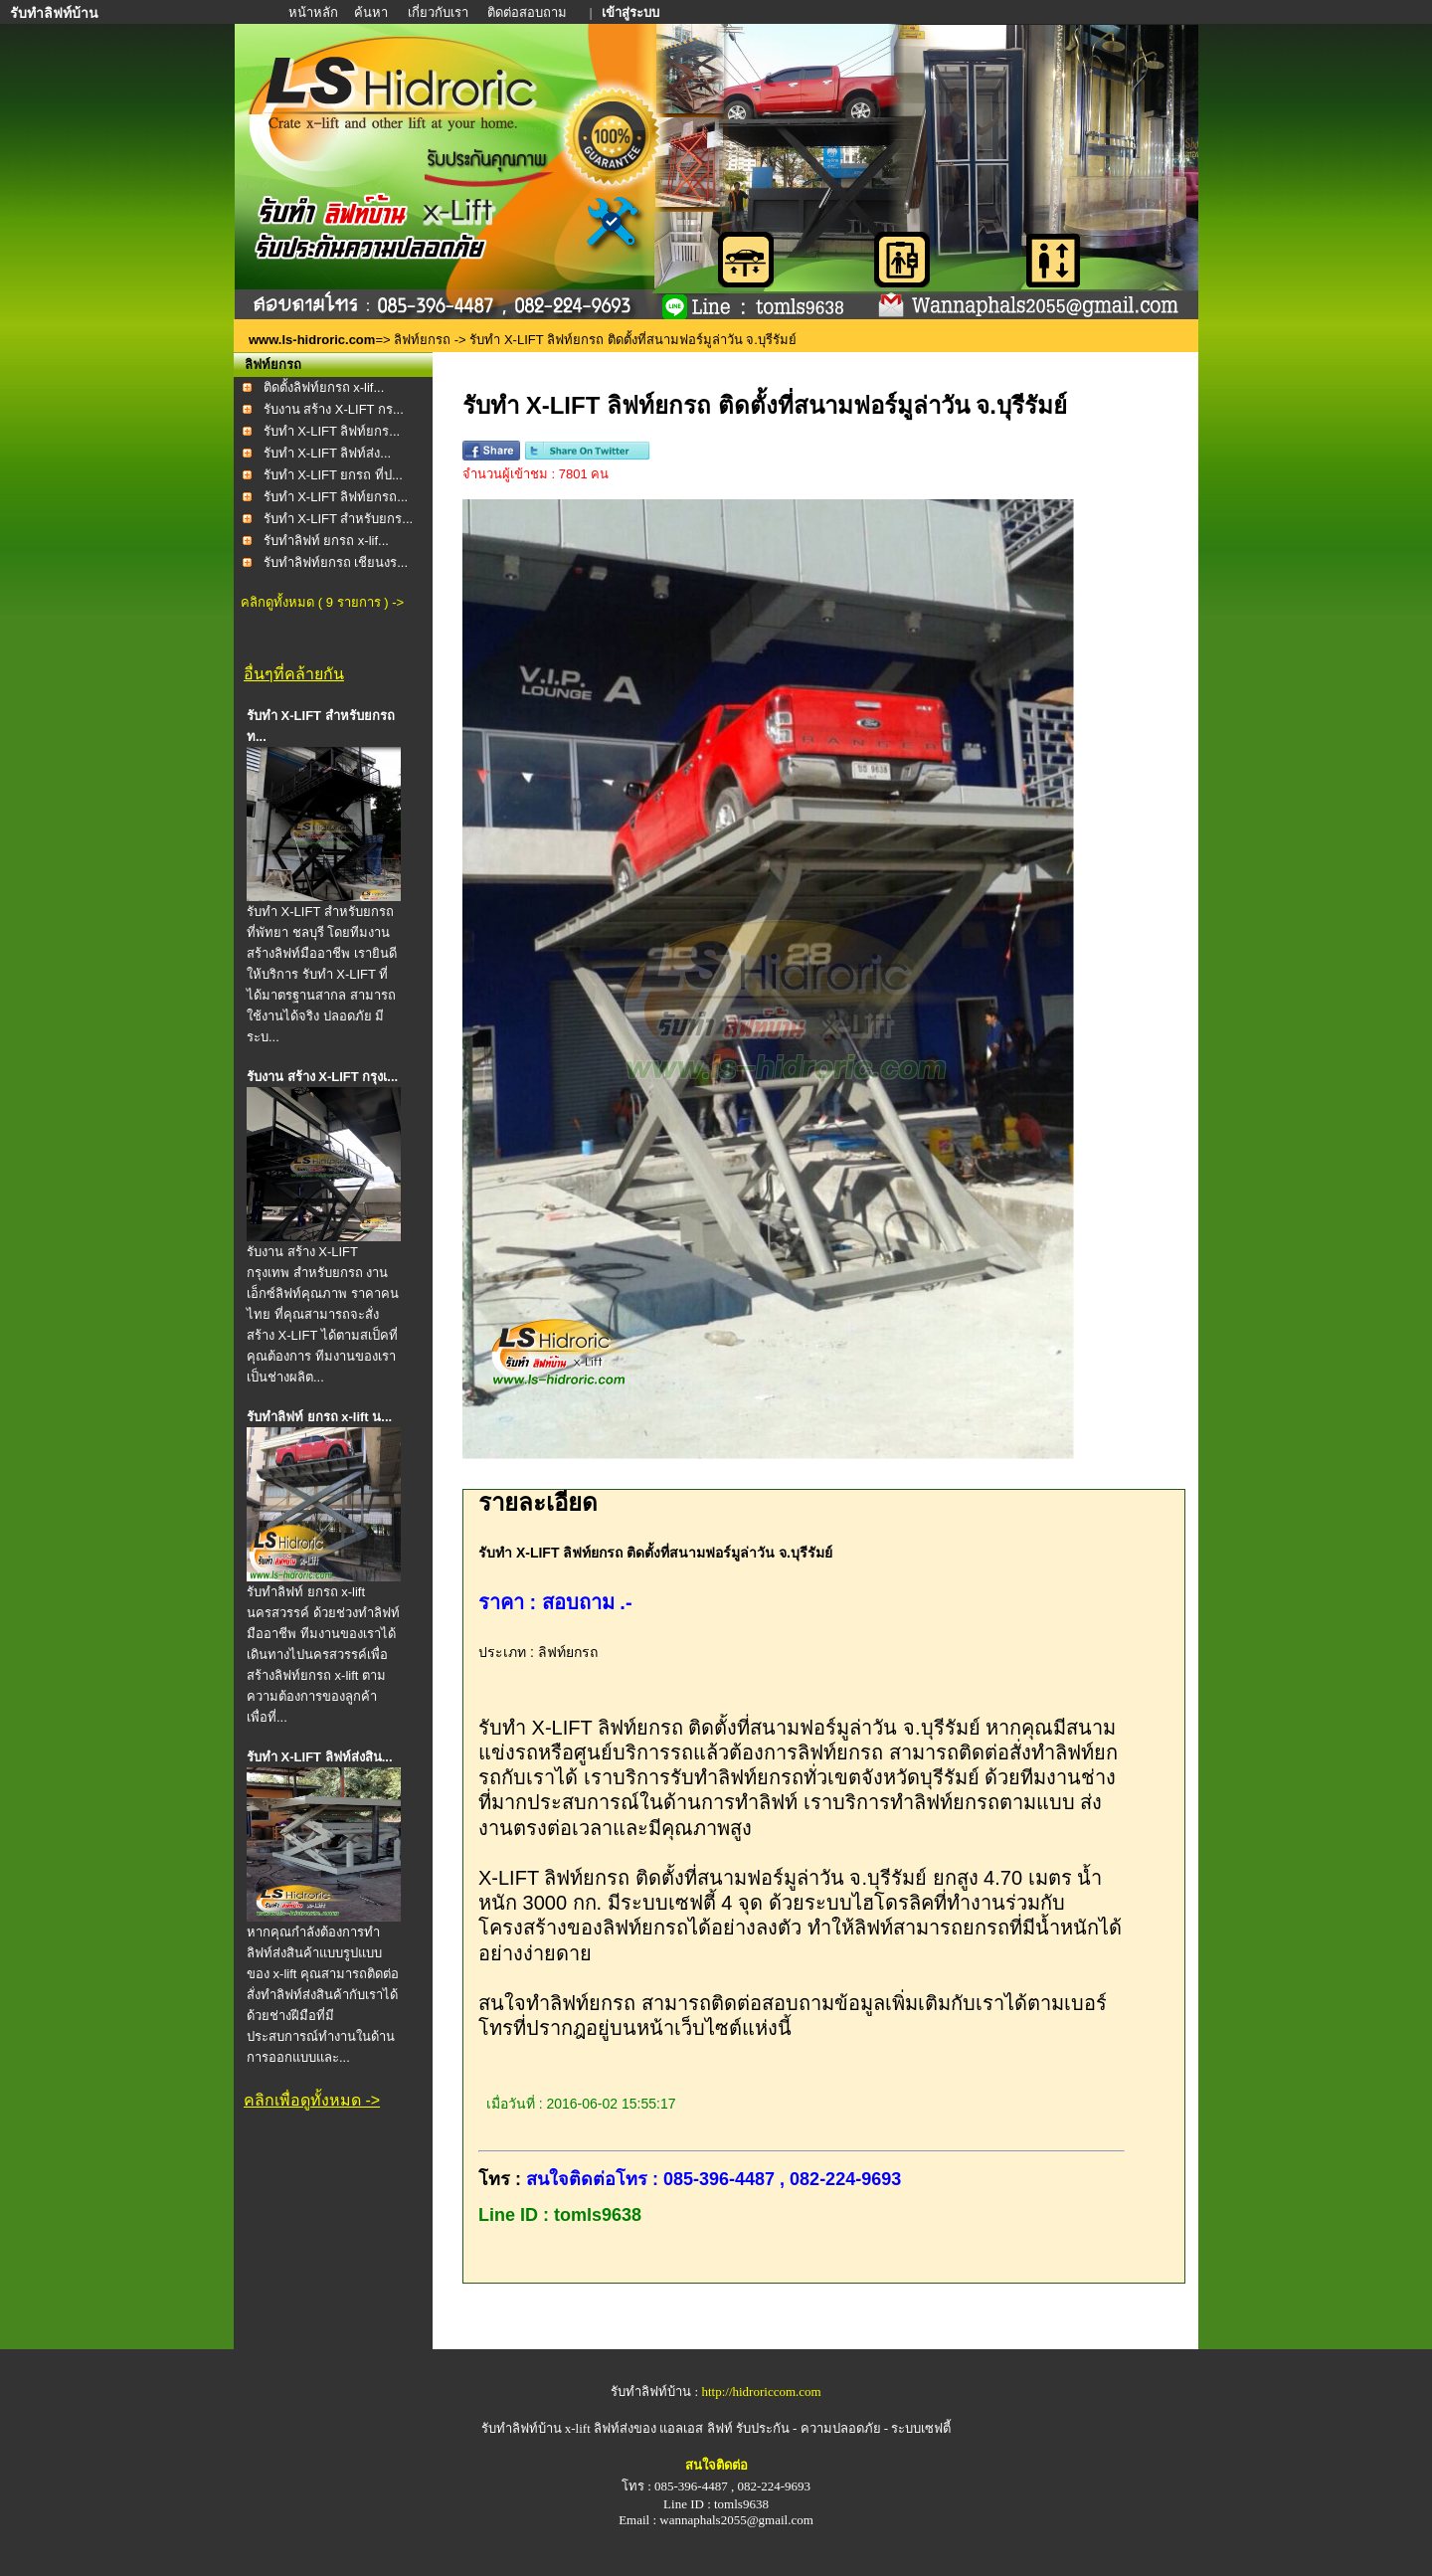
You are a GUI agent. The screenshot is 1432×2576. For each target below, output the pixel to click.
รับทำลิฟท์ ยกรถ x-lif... (326, 540)
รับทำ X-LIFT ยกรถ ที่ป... (333, 474)
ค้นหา (371, 12)
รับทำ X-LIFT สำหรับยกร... (339, 518)
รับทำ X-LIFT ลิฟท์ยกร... (332, 431)
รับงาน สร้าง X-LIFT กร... (334, 409)
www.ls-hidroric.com (312, 339)
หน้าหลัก (314, 12)
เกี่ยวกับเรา (439, 12)
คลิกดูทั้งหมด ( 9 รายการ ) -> (322, 602)
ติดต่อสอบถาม (528, 12)
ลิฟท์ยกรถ (422, 339)
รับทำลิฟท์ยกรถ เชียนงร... (336, 562)
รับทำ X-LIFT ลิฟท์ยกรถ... (336, 496)
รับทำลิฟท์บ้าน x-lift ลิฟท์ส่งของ (570, 2428)
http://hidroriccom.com (760, 2391)
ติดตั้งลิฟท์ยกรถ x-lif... (324, 387)
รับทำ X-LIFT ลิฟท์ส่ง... (328, 453)
